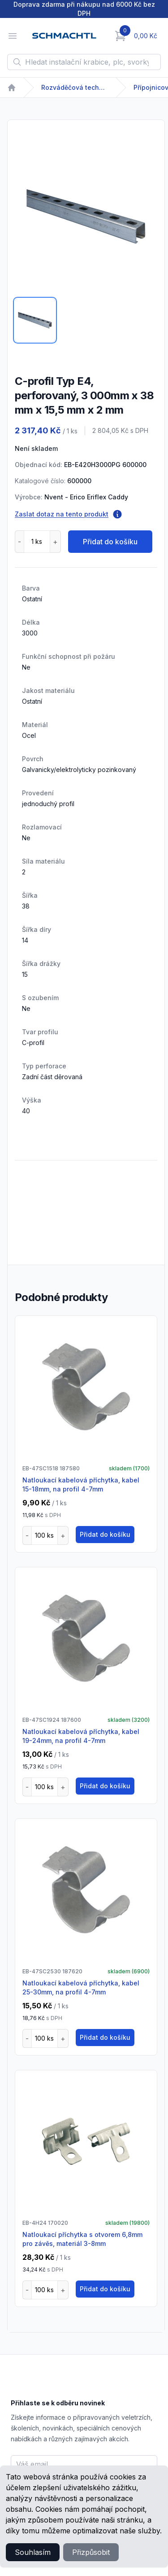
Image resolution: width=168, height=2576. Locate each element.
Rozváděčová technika (74, 87)
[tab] (35, 320)
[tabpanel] (86, 216)
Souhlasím (33, 2552)
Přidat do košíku (110, 541)
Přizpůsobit (91, 2552)
